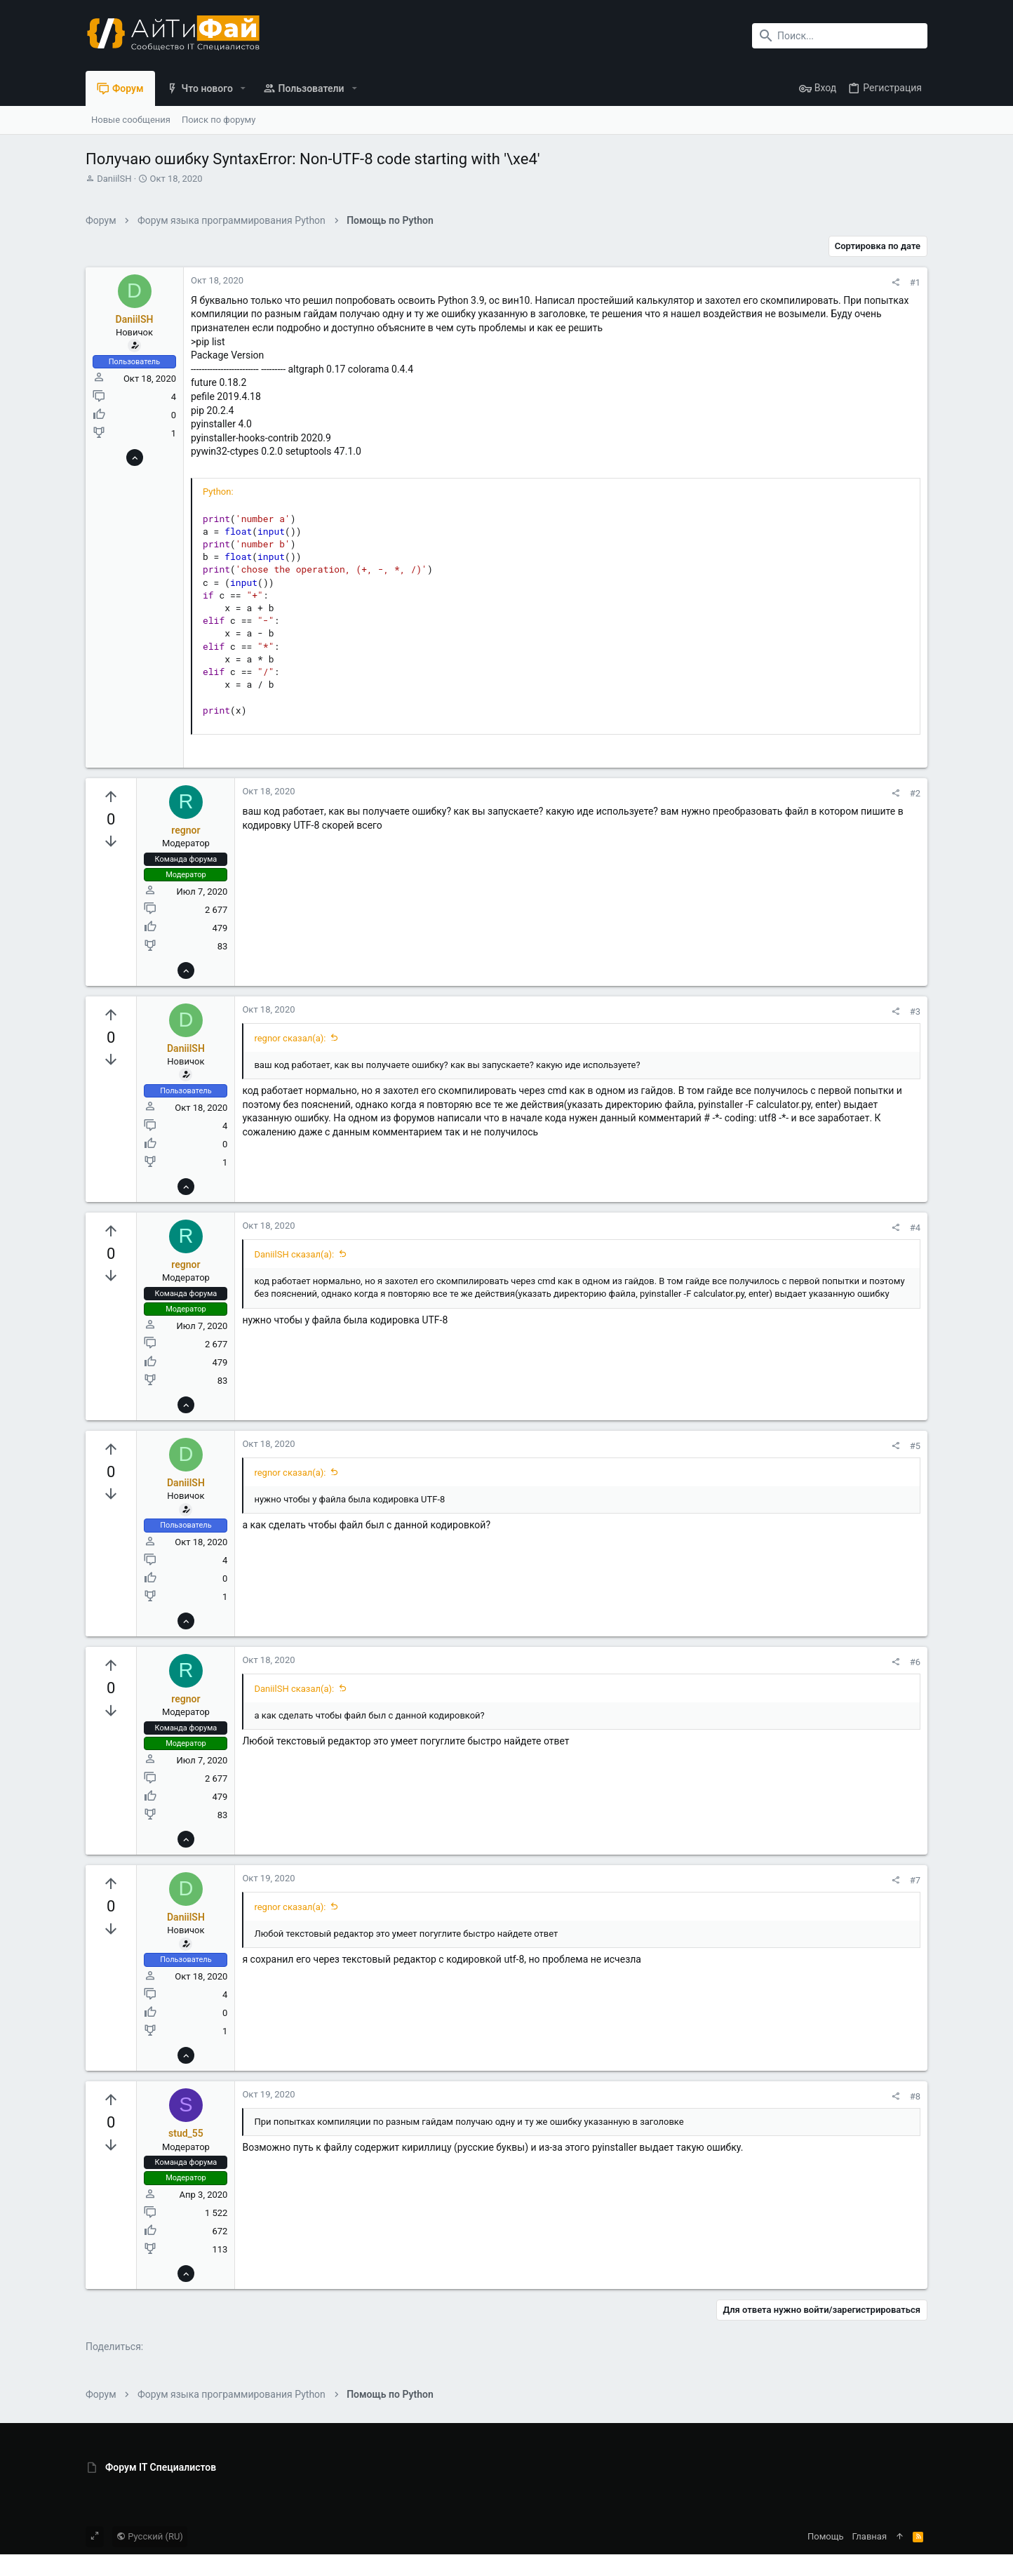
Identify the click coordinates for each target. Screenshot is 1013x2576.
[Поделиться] (895, 282)
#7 (915, 1880)
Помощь (825, 2536)
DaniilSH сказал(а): (294, 1254)
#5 (915, 1446)
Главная (869, 2536)
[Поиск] (839, 35)
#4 (915, 1227)
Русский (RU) (149, 2536)
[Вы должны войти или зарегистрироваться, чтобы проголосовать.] (111, 797)
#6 (915, 1662)
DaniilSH (114, 178)
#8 (915, 2096)
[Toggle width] (95, 2536)
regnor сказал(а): (290, 1038)
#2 (915, 793)
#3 (915, 1011)
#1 (915, 282)
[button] (243, 88)
